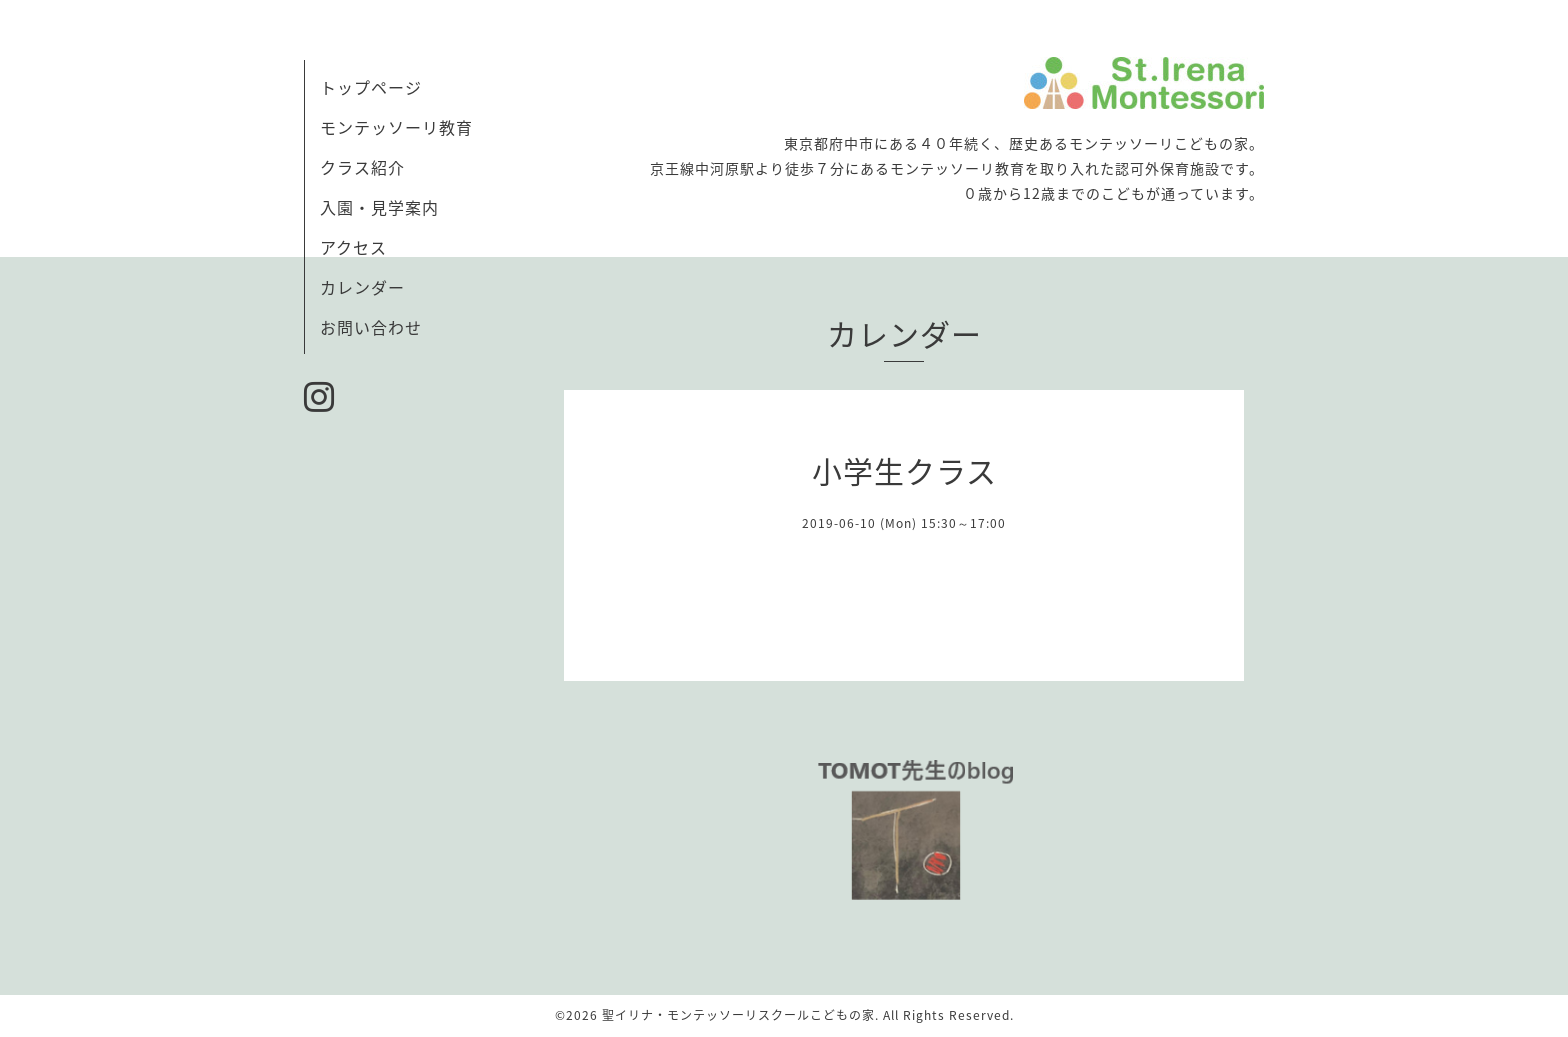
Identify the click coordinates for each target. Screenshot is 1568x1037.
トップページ (371, 87)
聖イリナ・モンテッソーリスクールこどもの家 (738, 1015)
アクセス (353, 247)
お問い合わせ (371, 327)
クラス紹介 (362, 167)
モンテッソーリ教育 (396, 127)
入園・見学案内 (379, 207)
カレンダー (362, 287)
